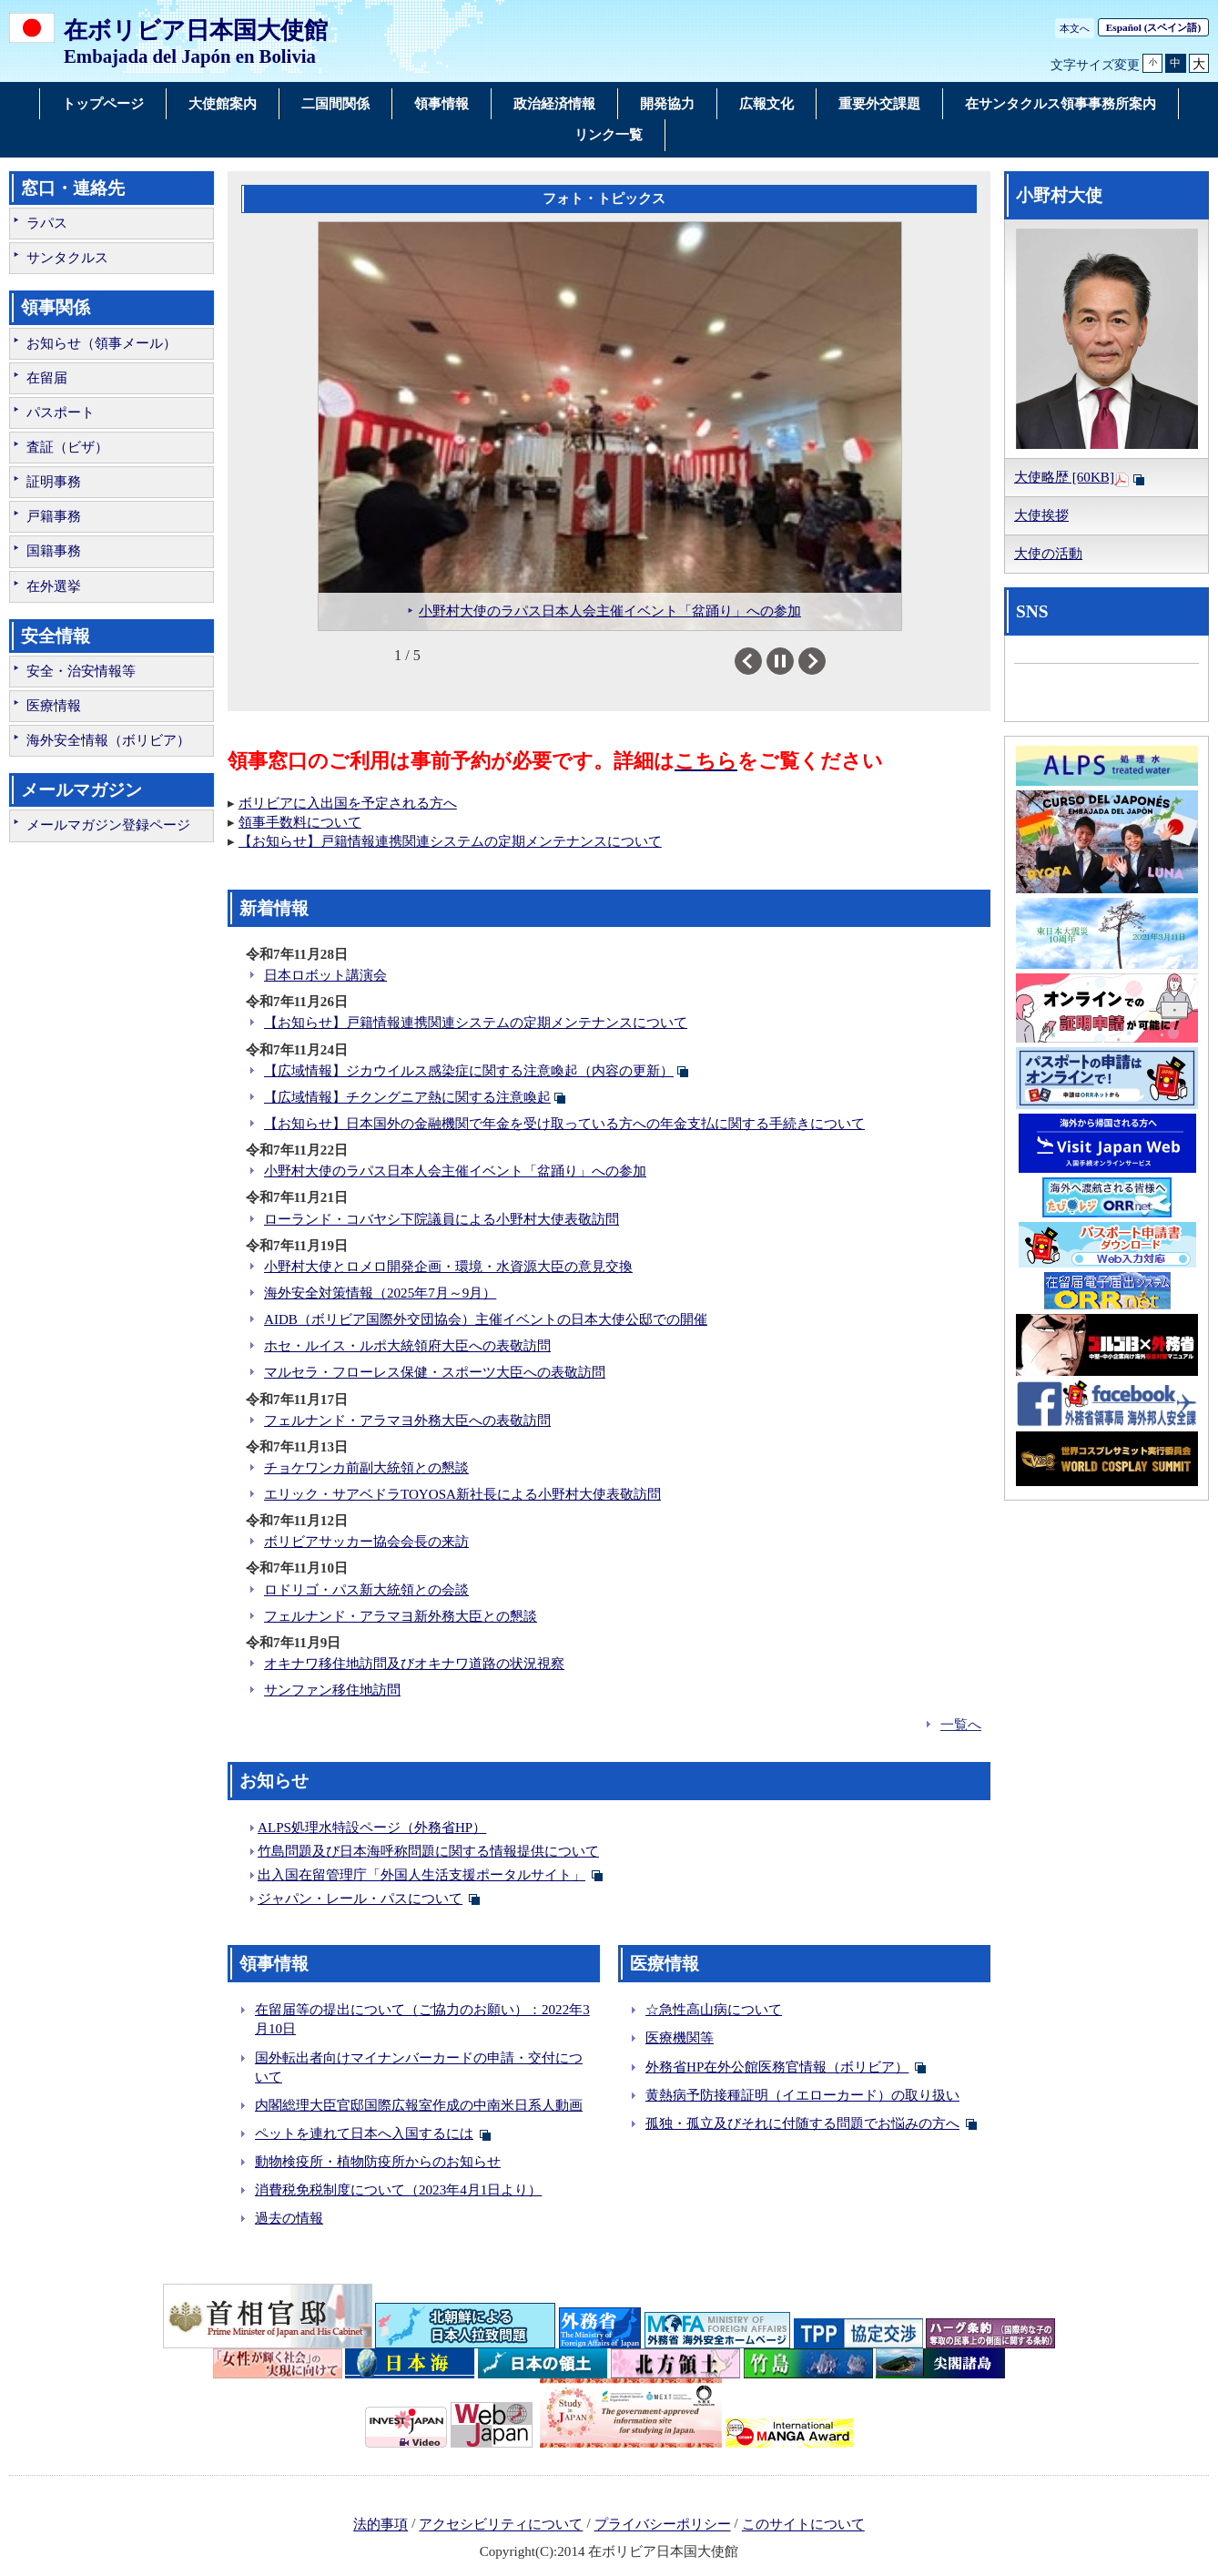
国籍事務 (53, 551)
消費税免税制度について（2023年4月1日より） (398, 2190)
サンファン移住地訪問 (332, 1690)
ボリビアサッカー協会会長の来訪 (366, 1541)
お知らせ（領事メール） (101, 343)
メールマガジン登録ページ (108, 825)
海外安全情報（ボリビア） (108, 740)
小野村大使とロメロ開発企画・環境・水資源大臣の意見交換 (448, 1266)
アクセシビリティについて (501, 2525)
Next (825, 661)
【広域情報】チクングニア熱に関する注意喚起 (407, 1097)
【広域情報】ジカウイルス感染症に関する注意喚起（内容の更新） (469, 1071)
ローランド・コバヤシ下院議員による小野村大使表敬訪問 (441, 1219)
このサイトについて (803, 2525)
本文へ (1075, 28)
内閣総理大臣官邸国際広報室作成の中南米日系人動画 (419, 2105)
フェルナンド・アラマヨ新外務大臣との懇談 (400, 1616)
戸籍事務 (53, 516)
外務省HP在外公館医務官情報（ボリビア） (776, 2067)
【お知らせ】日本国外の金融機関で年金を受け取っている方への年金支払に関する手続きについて (564, 1123)
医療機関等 (679, 2038)
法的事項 (380, 2525)
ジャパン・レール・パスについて (360, 1898)
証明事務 (53, 481)
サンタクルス (67, 257)
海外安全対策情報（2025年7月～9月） (380, 1293)
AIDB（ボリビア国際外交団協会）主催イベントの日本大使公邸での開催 (485, 1319)
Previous (761, 661)
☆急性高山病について (713, 2009)
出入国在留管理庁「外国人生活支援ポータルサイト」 (421, 1875)
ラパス (46, 223)
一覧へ (960, 1724)
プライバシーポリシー (662, 2525)
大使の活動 (1048, 553)
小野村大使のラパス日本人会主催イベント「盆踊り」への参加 (455, 1171)
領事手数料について (300, 822)
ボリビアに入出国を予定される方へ (348, 803)
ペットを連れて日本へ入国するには (364, 2133)
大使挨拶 (1041, 515)
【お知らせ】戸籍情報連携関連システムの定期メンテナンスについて (450, 841)
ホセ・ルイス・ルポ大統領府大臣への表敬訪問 (407, 1346)
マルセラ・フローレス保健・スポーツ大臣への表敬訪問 (434, 1372)
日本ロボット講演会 (325, 975)
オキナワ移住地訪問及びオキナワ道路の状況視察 (414, 1663)
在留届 (46, 378)
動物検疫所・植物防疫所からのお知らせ (378, 2161)
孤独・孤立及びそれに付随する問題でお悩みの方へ (802, 2123)
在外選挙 (53, 586)
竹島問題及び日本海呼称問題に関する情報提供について (428, 1851)
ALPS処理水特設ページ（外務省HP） (372, 1827)
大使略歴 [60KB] (1064, 477)
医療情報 (53, 705)
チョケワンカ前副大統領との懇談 (366, 1468)
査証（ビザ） (67, 447)
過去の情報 (289, 2218)
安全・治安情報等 (81, 671)
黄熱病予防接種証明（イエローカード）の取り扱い (802, 2095)
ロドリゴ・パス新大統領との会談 (366, 1590)
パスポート (60, 412)
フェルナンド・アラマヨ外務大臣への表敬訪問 (407, 1420)
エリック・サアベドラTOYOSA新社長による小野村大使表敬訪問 (462, 1494)
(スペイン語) (1153, 27)
